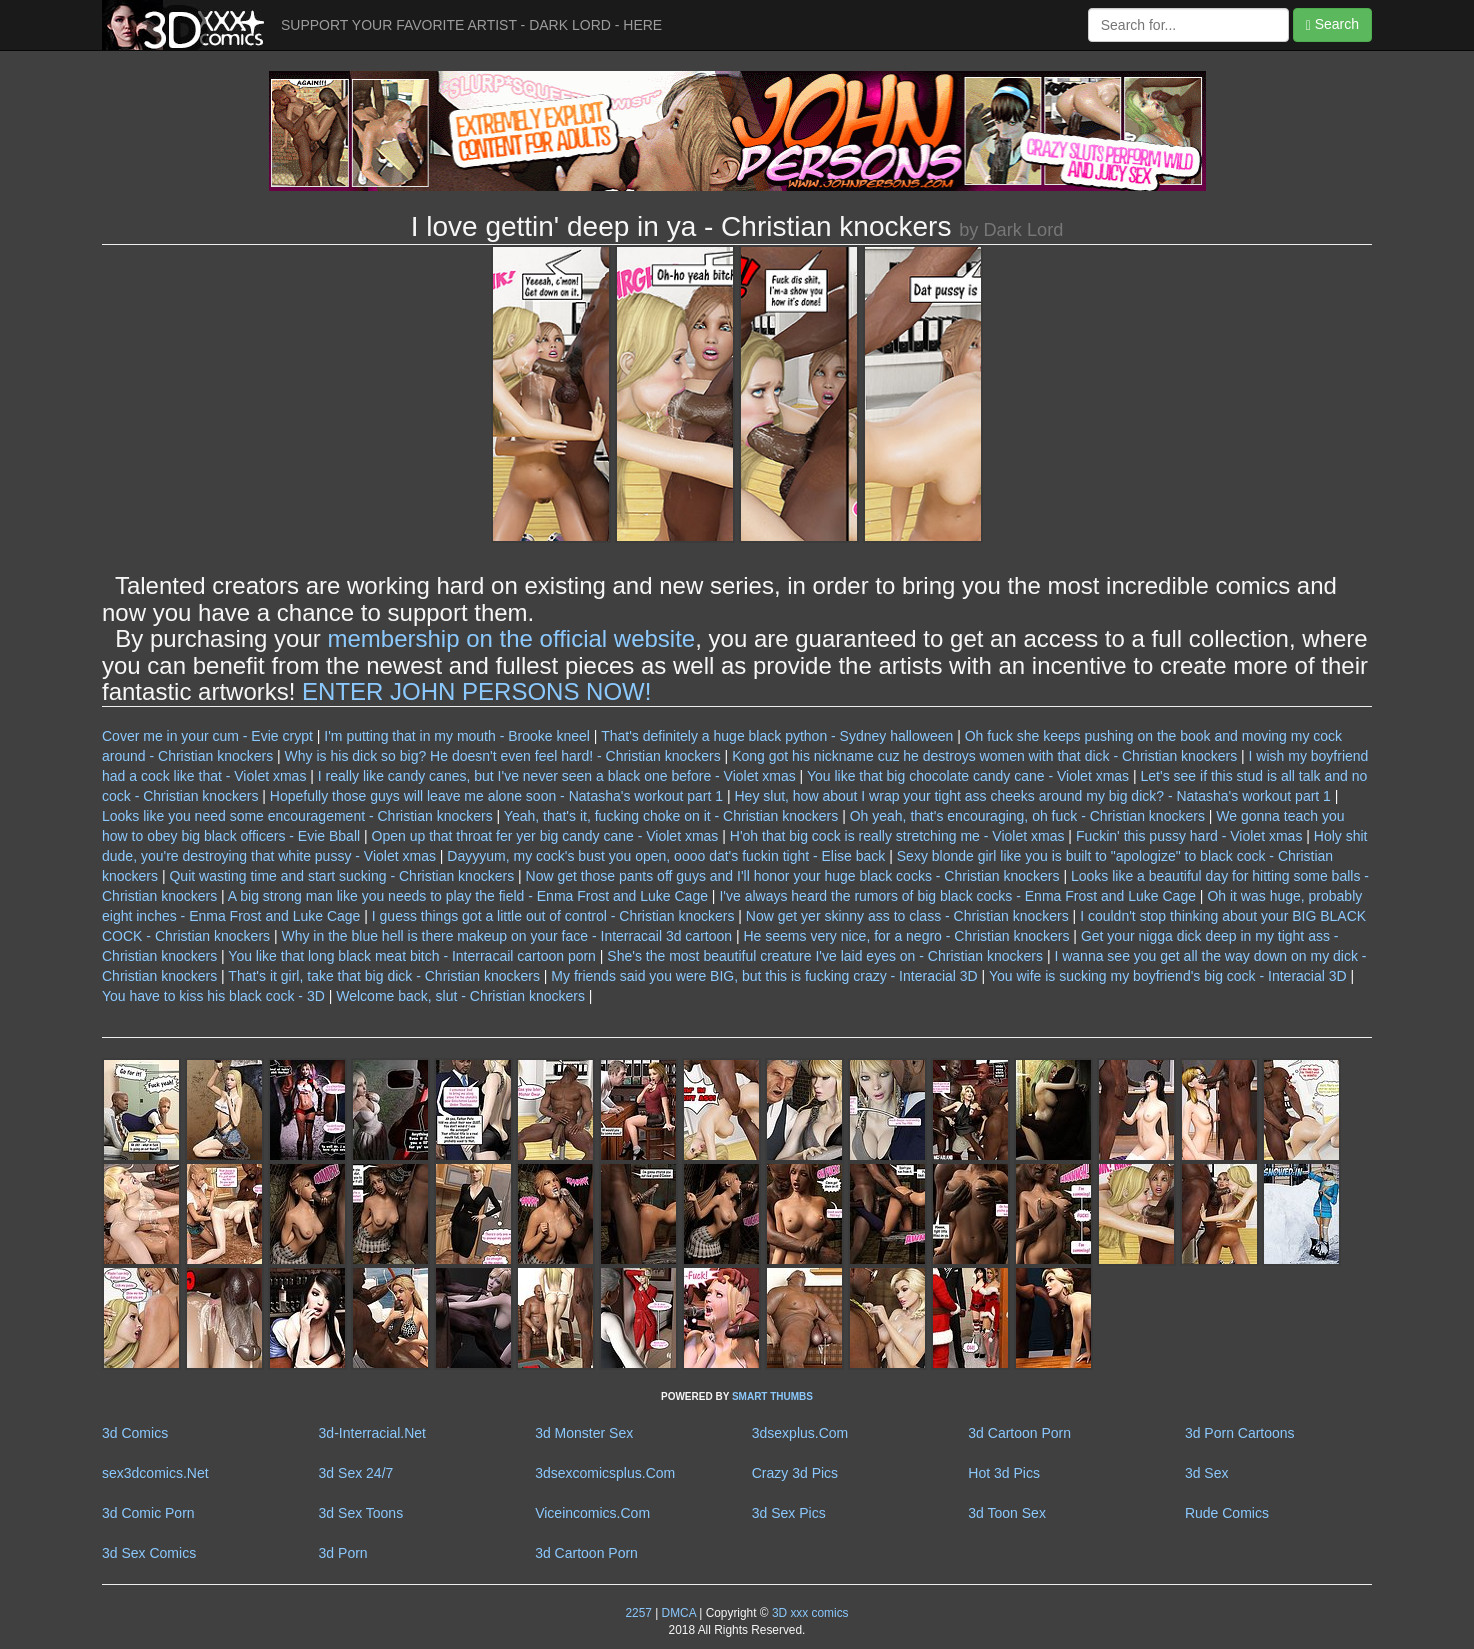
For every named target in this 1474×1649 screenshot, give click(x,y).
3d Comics (135, 1433)
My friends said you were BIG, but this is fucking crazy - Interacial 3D (764, 976)
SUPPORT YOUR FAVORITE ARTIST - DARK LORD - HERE (471, 25)
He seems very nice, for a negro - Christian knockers (906, 936)
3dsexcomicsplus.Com (605, 1473)
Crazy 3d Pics (795, 1473)
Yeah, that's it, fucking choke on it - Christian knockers (671, 816)
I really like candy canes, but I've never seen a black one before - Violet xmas (557, 776)
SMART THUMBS (772, 1396)
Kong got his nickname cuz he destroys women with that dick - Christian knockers (984, 756)
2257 (638, 1613)
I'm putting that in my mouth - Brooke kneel (457, 736)
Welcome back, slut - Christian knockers (460, 996)
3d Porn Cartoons (1240, 1433)
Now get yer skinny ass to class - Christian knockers (907, 916)
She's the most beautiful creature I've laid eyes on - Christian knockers (825, 956)
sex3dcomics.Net (155, 1473)
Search (1332, 24)
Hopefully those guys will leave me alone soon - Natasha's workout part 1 (496, 796)
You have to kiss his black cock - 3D (213, 996)
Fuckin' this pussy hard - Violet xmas (1189, 836)
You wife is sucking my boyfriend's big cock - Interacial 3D (1168, 976)
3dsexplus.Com (800, 1433)
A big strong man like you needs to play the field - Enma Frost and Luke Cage (468, 896)
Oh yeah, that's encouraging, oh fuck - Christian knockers (1027, 816)
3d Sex (1207, 1473)
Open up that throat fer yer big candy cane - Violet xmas (545, 836)
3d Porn (343, 1553)
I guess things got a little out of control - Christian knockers (553, 916)
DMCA (679, 1613)
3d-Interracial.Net (372, 1433)
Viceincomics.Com (592, 1513)
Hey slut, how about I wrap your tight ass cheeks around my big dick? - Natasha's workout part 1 (1032, 796)
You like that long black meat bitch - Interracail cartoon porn (412, 956)
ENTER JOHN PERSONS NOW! (476, 691)
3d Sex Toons (361, 1513)
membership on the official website (511, 638)
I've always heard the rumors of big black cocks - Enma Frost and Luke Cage (957, 896)
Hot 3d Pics (1004, 1473)
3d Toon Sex (1007, 1513)
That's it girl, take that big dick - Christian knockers (384, 976)
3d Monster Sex (584, 1433)
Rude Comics (1227, 1513)
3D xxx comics (809, 1613)
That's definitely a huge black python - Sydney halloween (777, 736)
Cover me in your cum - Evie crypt (207, 736)
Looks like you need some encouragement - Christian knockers (297, 816)
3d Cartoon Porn (1019, 1433)
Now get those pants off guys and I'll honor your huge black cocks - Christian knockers (793, 876)
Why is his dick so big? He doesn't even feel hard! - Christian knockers (503, 756)
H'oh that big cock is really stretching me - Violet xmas (897, 836)
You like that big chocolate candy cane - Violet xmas (968, 776)
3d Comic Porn (148, 1513)
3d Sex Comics (149, 1553)
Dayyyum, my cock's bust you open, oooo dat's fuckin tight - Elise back (666, 856)
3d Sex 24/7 (356, 1473)
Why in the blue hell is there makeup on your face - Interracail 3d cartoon (506, 936)
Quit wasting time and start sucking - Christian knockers (341, 876)
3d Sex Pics (789, 1513)
